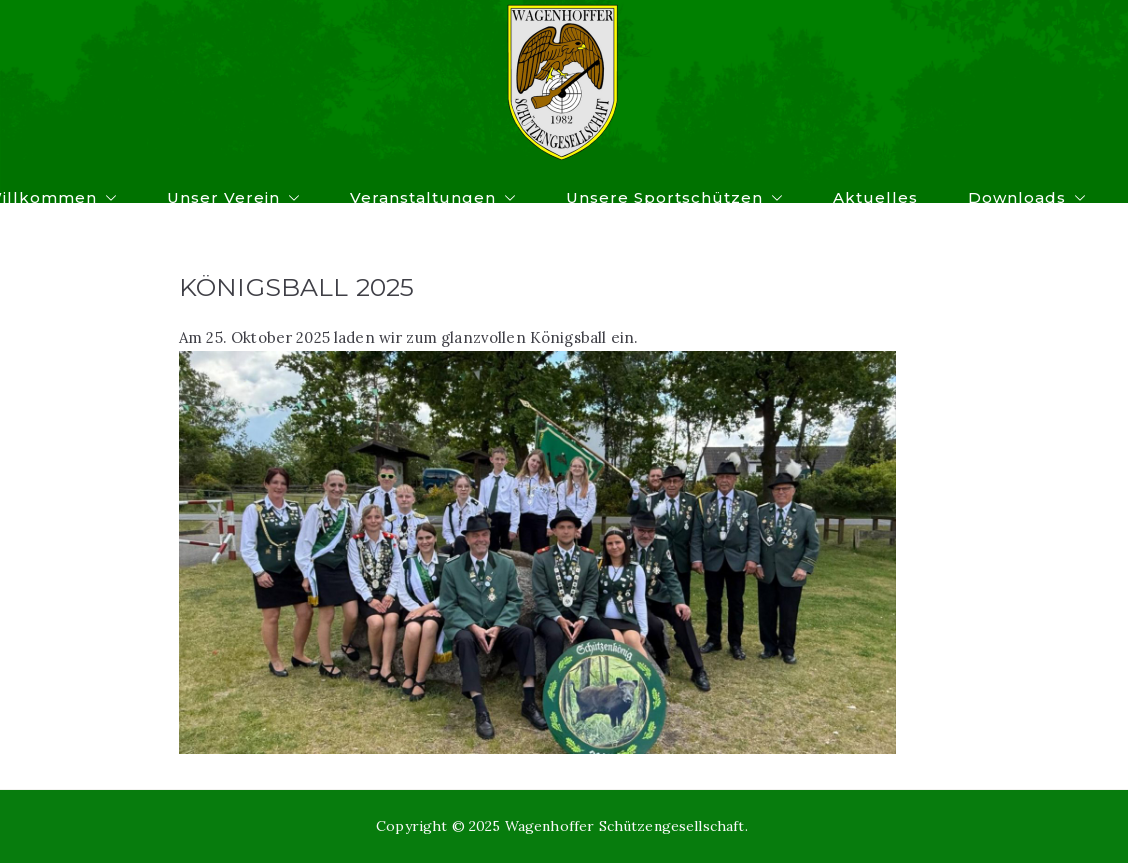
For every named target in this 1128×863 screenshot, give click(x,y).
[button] (107, 197)
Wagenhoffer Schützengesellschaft (625, 826)
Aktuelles (875, 197)
